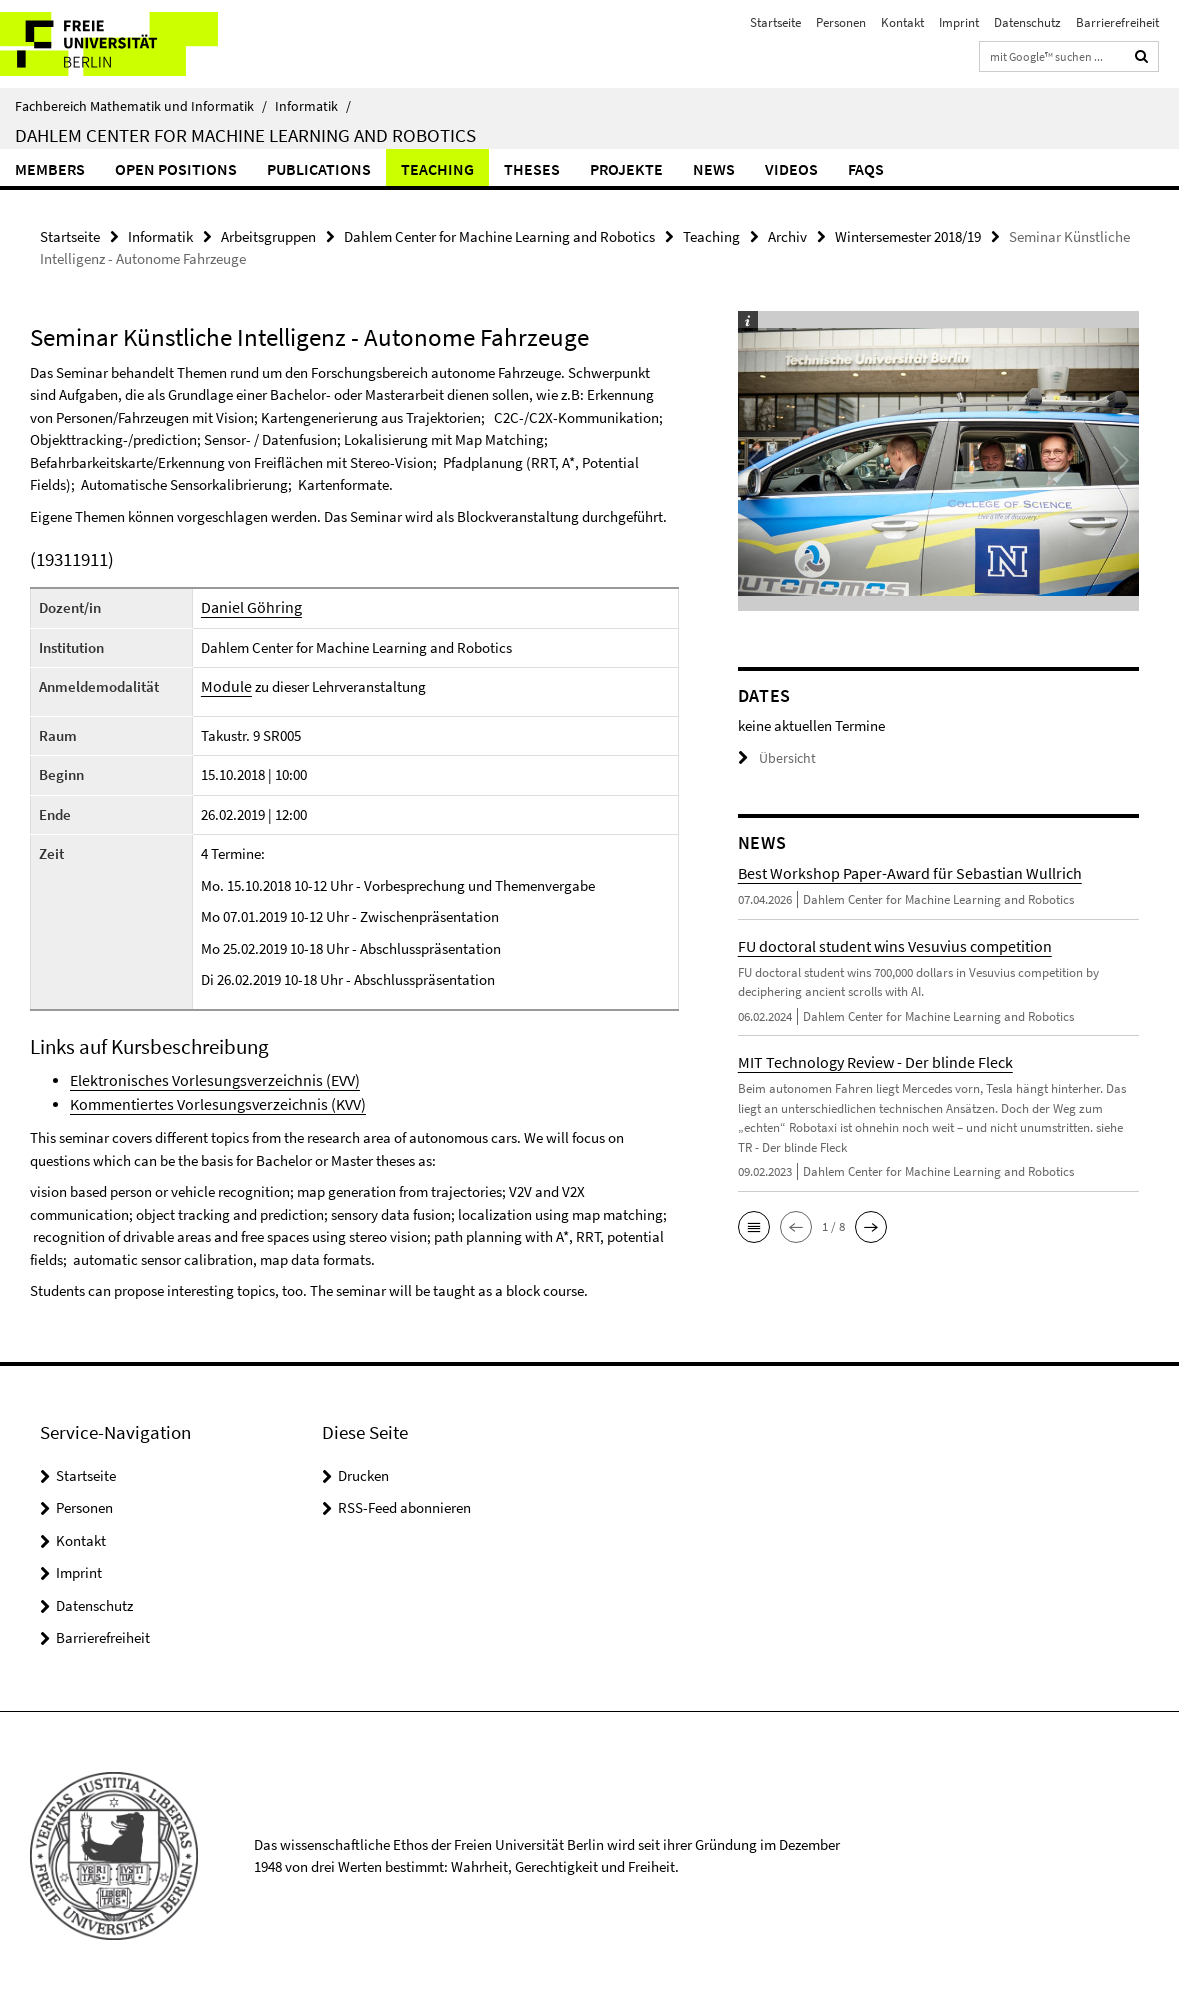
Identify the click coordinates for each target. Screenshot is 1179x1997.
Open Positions (176, 169)
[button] (754, 1226)
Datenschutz (1027, 22)
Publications (319, 169)
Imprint (959, 22)
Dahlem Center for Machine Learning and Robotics (245, 135)
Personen (841, 22)
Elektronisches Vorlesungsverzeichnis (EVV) (203, 1078)
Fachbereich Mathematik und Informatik (141, 106)
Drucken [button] (363, 1472)
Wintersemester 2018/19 (908, 235)
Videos (791, 169)
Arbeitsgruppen (268, 235)
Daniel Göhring (247, 606)
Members (50, 169)
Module (224, 685)
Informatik (313, 106)
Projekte (626, 169)
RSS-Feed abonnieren (404, 1504)
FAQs (866, 169)
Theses (532, 169)
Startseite (775, 22)
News (714, 169)
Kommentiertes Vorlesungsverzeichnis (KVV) (206, 1101)
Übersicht (774, 757)
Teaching (437, 169)
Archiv (787, 235)
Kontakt (902, 22)
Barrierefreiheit (1117, 22)
